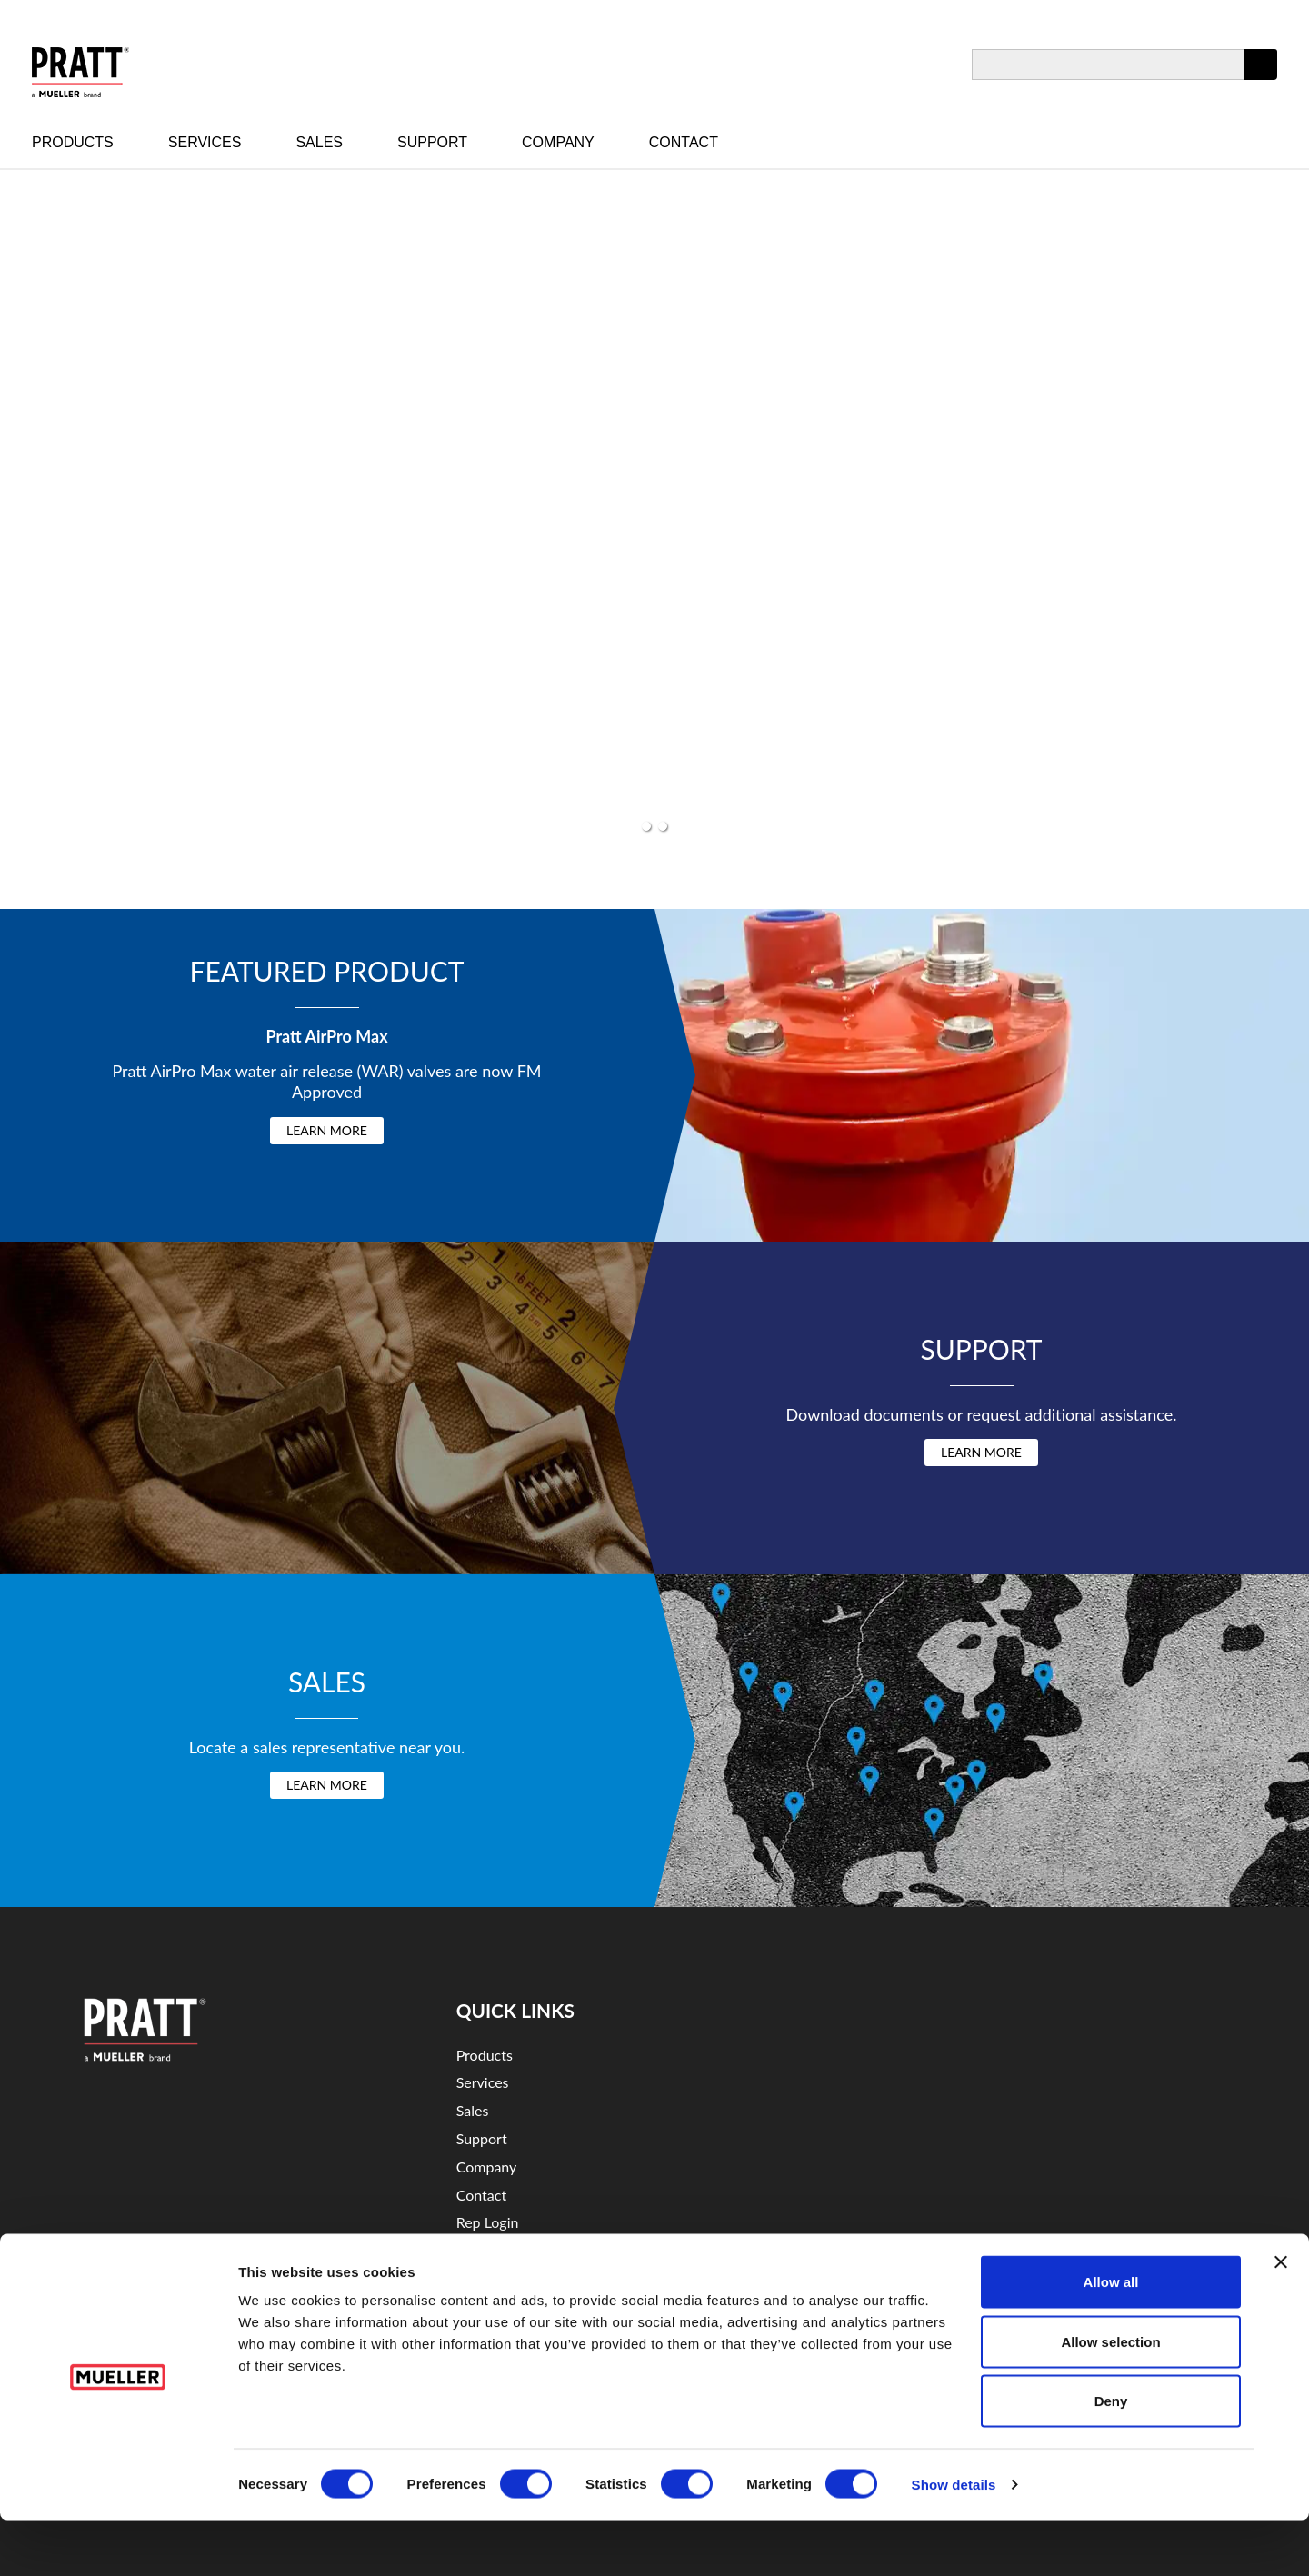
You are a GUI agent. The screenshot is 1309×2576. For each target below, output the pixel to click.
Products (73, 142)
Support (432, 142)
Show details (954, 2540)
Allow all (1111, 2337)
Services (205, 142)
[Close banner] (1280, 2317)
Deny (1111, 2456)
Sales (319, 142)
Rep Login (487, 2222)
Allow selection (1110, 2397)
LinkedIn (980, 2074)
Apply (1260, 79)
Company (558, 142)
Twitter (1045, 2074)
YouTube (911, 2074)
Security (482, 2278)
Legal (472, 2250)
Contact (683, 142)
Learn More (326, 1130)
